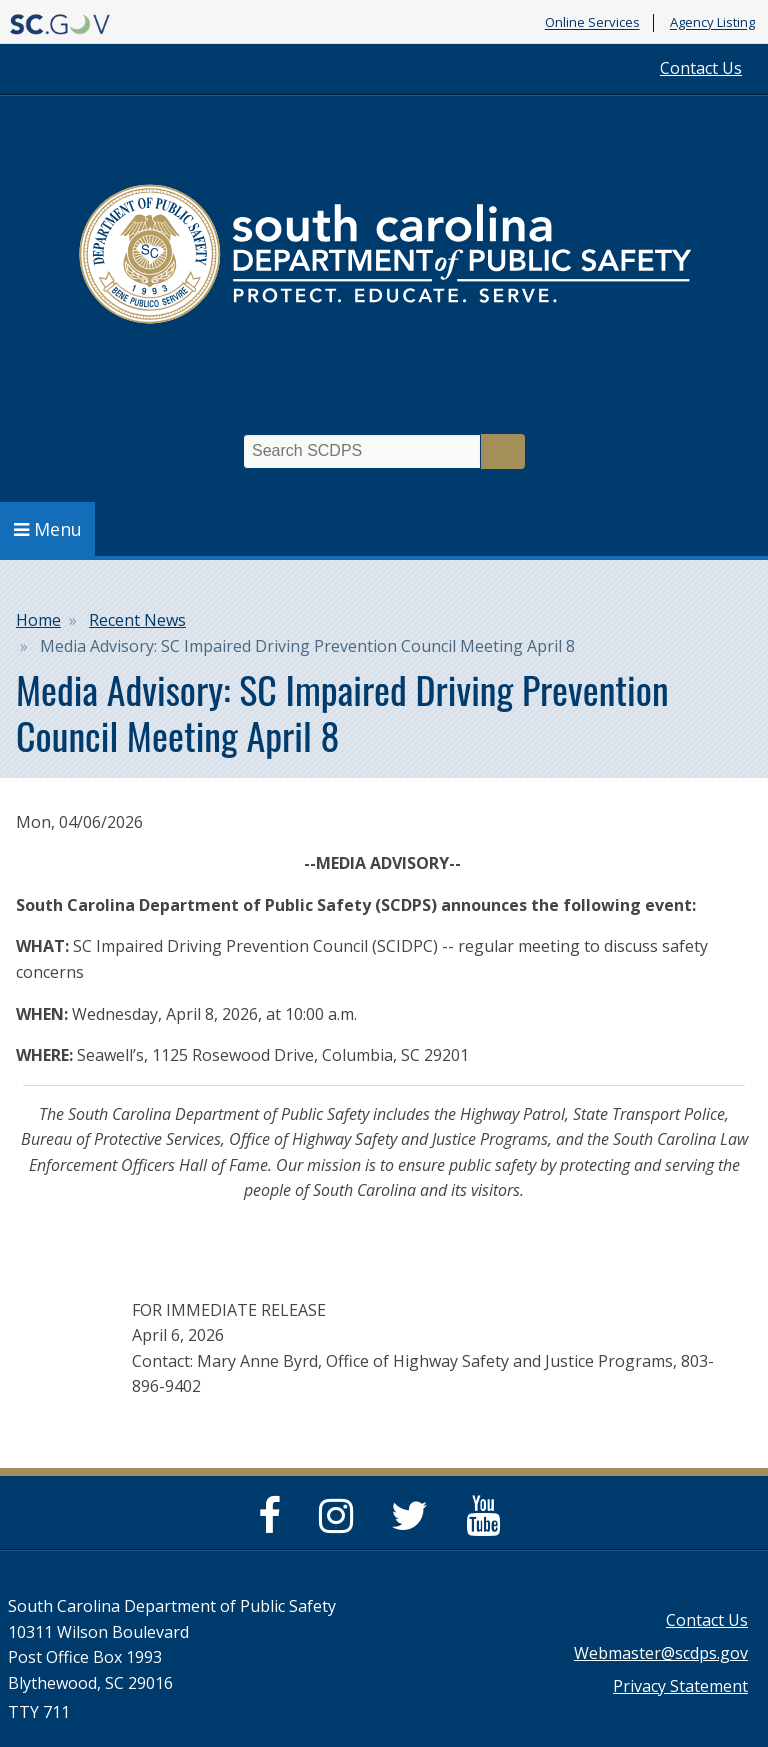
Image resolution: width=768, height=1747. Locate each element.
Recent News (137, 620)
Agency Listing (712, 23)
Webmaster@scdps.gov (661, 1653)
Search (503, 451)
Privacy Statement (680, 1686)
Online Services (592, 23)
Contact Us (701, 68)
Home (38, 620)
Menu (48, 529)
